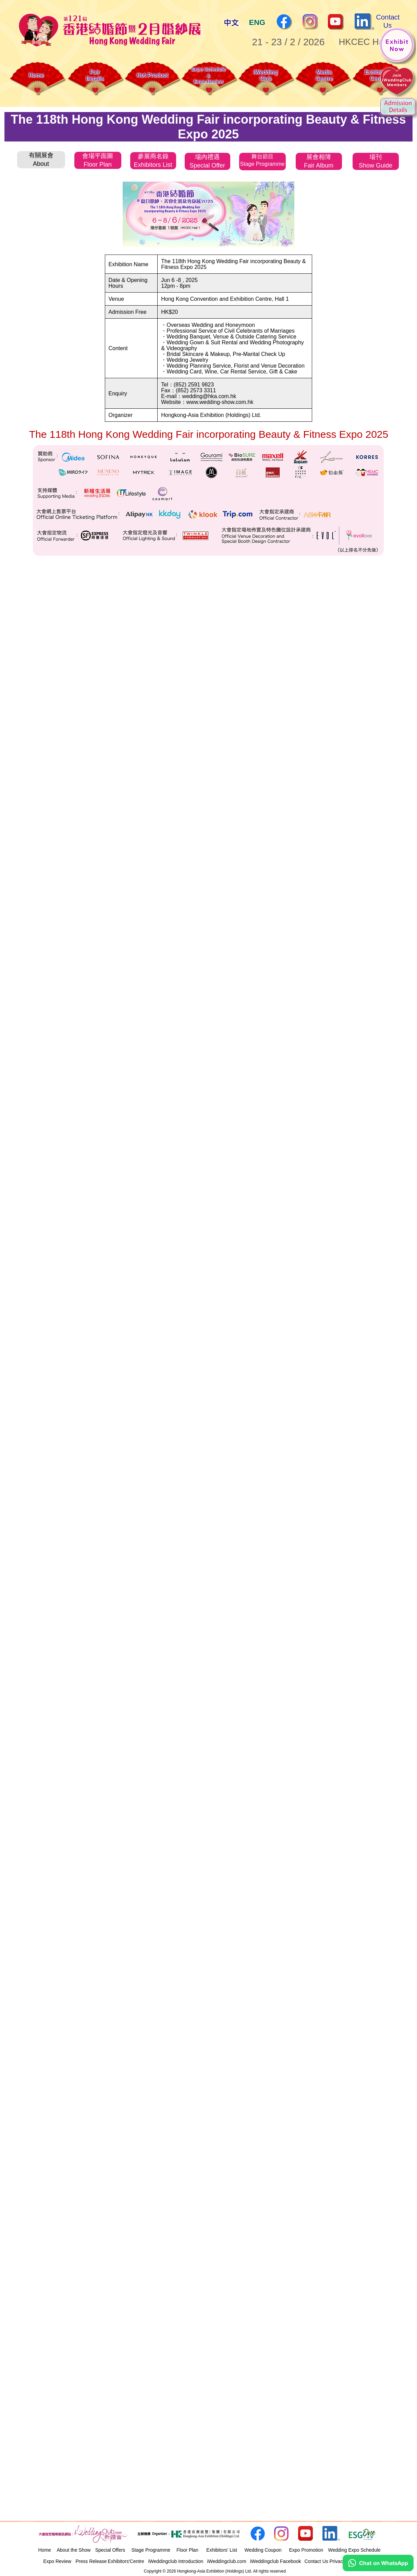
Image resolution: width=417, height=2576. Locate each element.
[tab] (41, 158)
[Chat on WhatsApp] (378, 2569)
